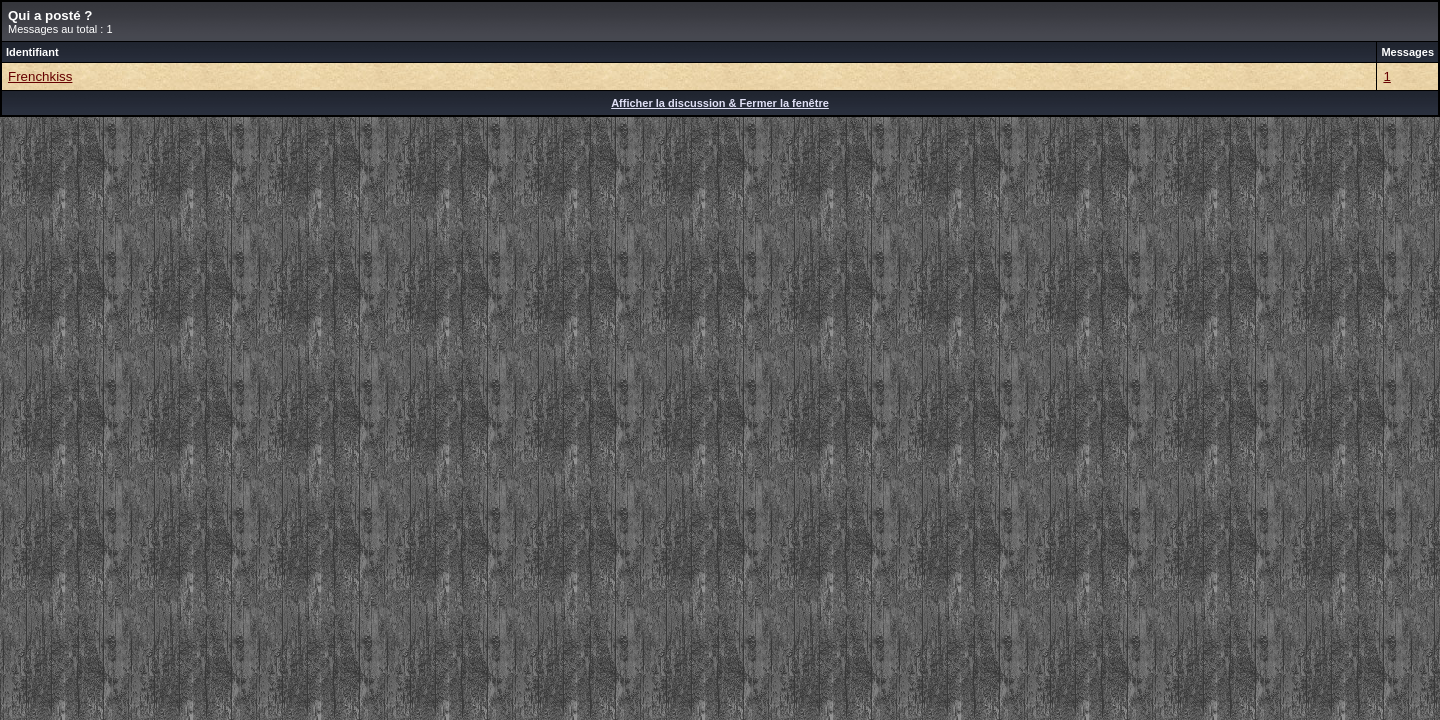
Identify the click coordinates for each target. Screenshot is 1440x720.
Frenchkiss (40, 76)
